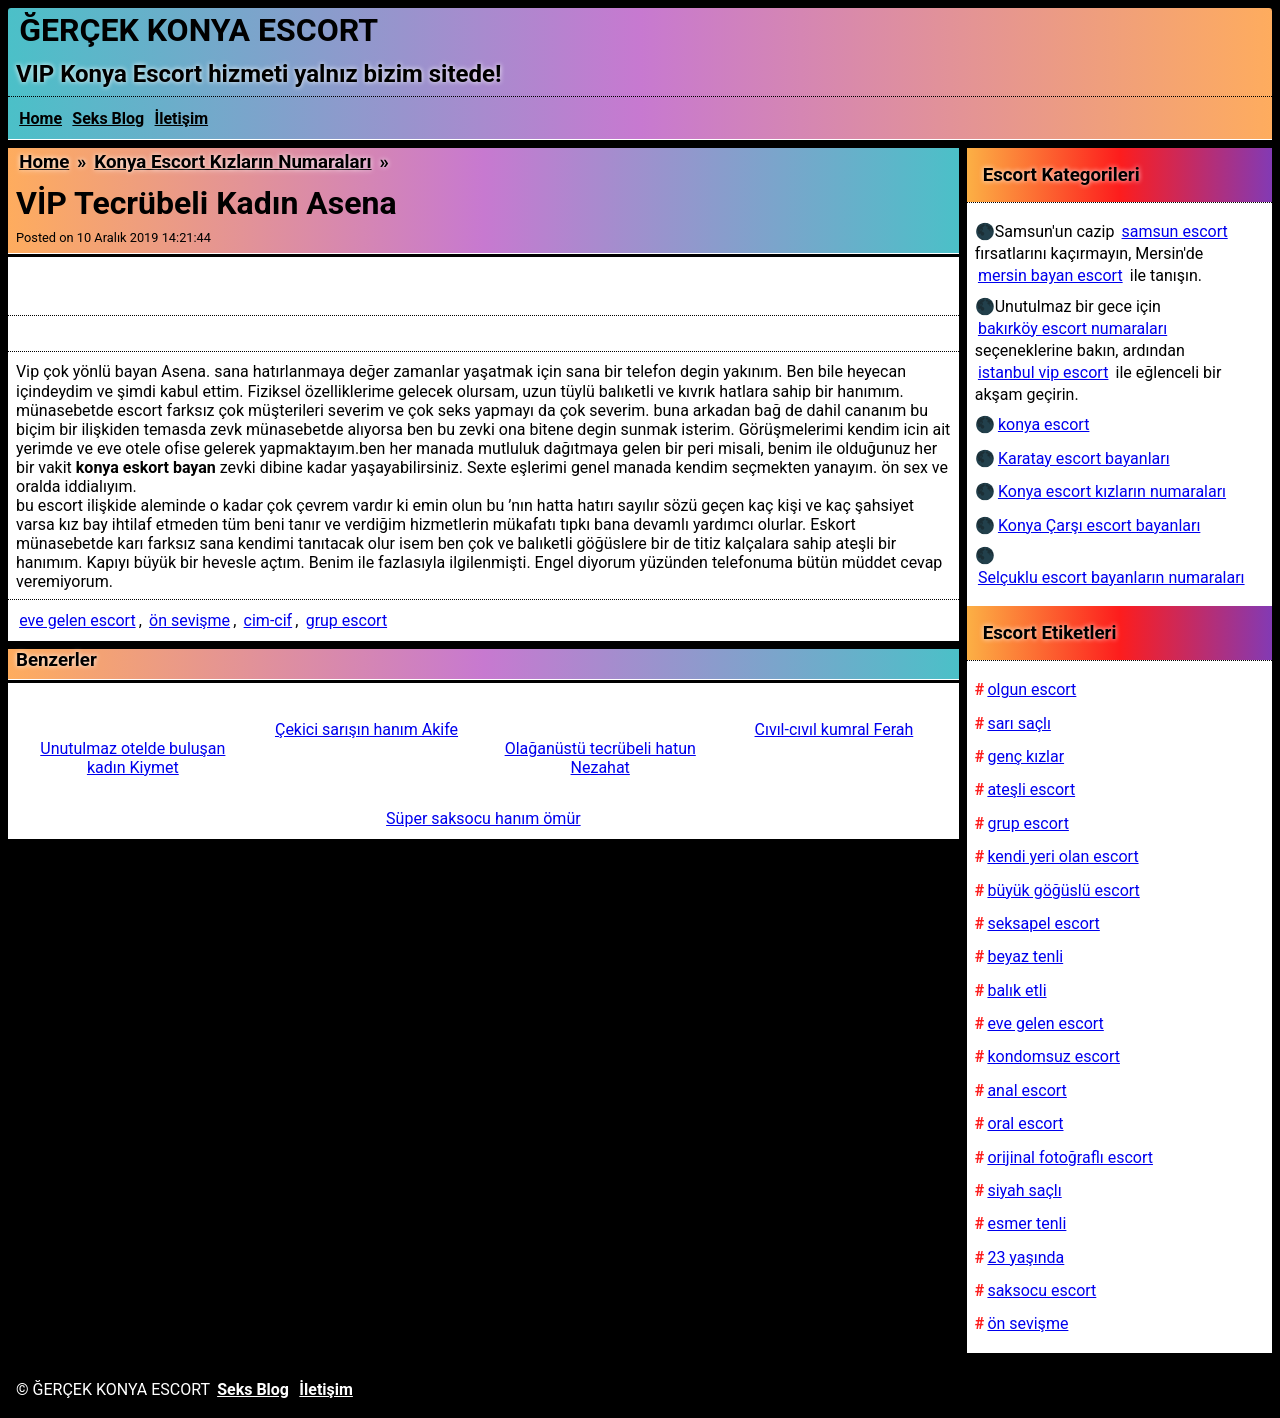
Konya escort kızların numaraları (232, 162)
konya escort (1043, 424)
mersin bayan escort (1050, 275)
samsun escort (1175, 231)
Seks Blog (108, 118)
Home (40, 118)
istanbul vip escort (1043, 372)
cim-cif (268, 620)
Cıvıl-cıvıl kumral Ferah (834, 729)
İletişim (182, 118)
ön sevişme (189, 620)
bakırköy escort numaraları (1072, 328)
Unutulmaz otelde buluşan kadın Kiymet (132, 758)
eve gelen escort (77, 620)
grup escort (346, 620)
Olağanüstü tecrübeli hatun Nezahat (600, 758)
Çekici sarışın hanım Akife (366, 729)
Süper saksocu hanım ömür (483, 818)
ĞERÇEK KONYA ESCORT (198, 30)
